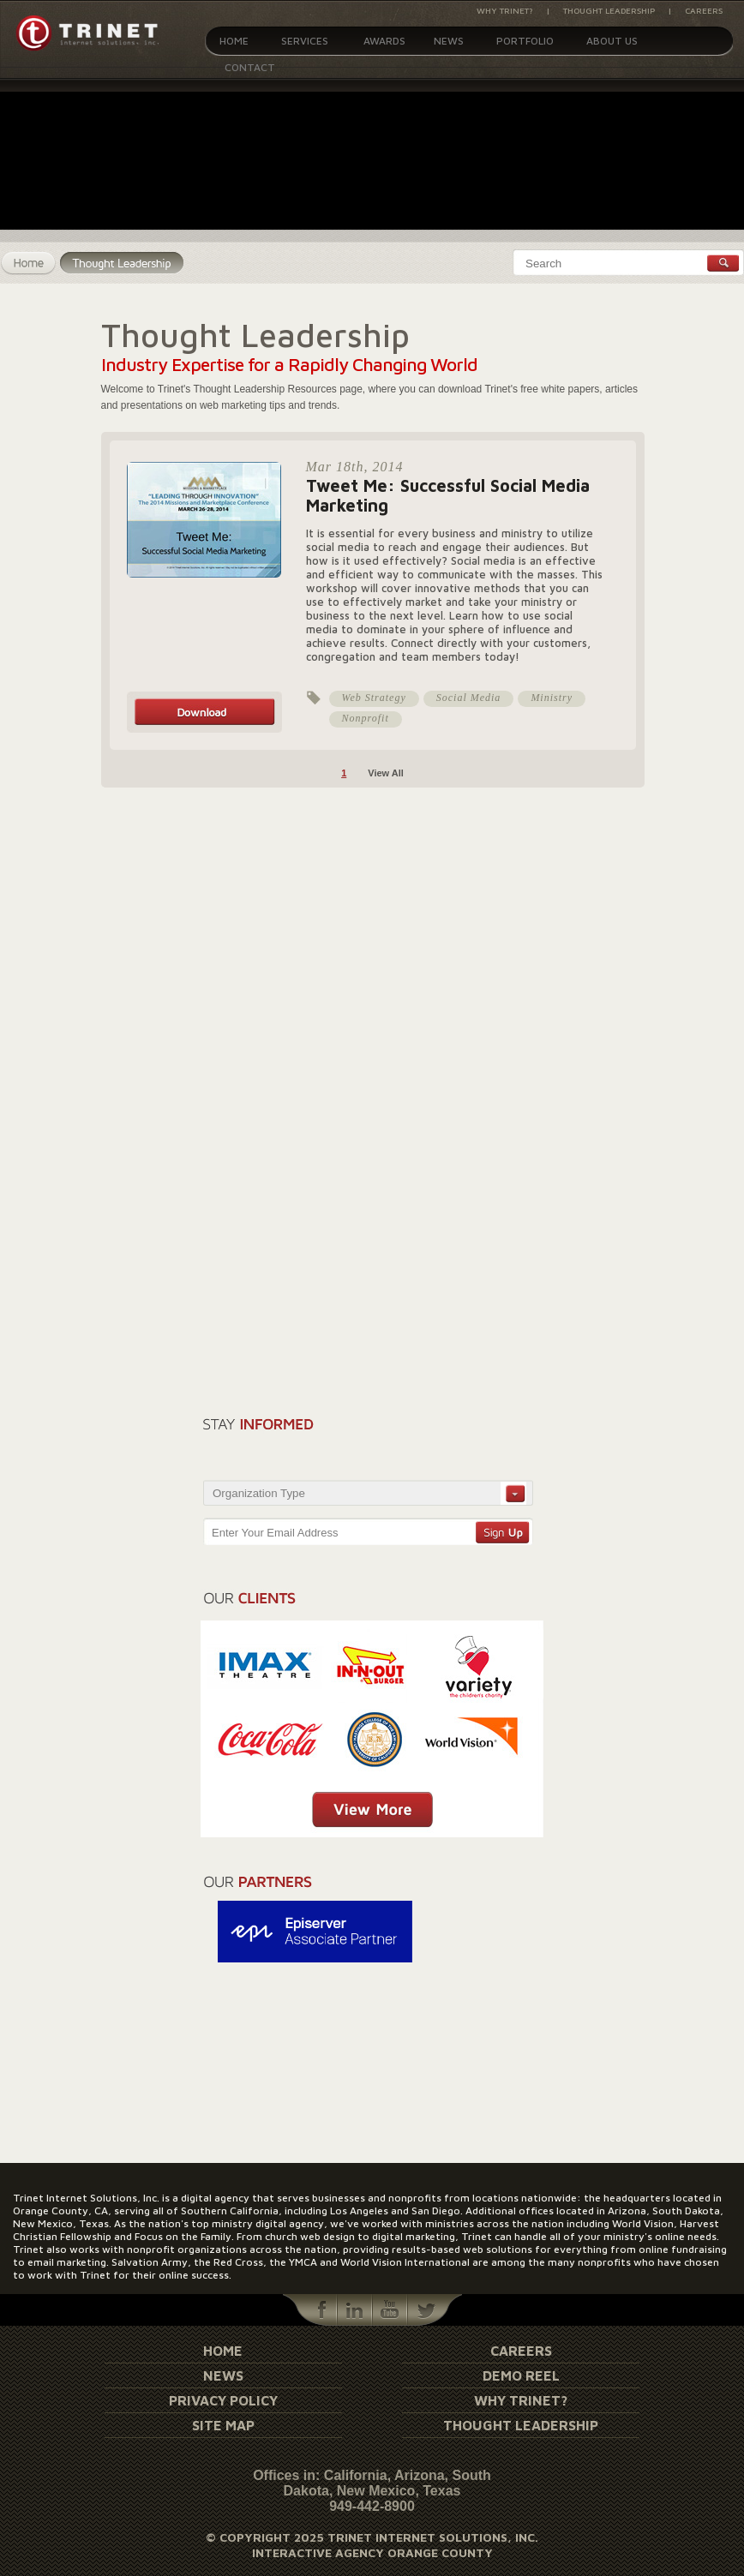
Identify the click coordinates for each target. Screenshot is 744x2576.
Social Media (468, 698)
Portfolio (525, 40)
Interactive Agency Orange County (372, 2552)
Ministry (552, 698)
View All (386, 773)
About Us (612, 40)
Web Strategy (374, 698)
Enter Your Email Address (275, 1532)
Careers (704, 10)
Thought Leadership (609, 10)
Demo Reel (521, 2375)
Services (304, 40)
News (449, 40)
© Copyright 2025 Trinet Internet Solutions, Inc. (372, 2537)
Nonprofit (365, 718)
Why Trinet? (505, 10)
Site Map (223, 2425)
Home (234, 40)
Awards (384, 40)
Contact (250, 67)
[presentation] (436, 1442)
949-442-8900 (372, 2506)
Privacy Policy (223, 2400)
